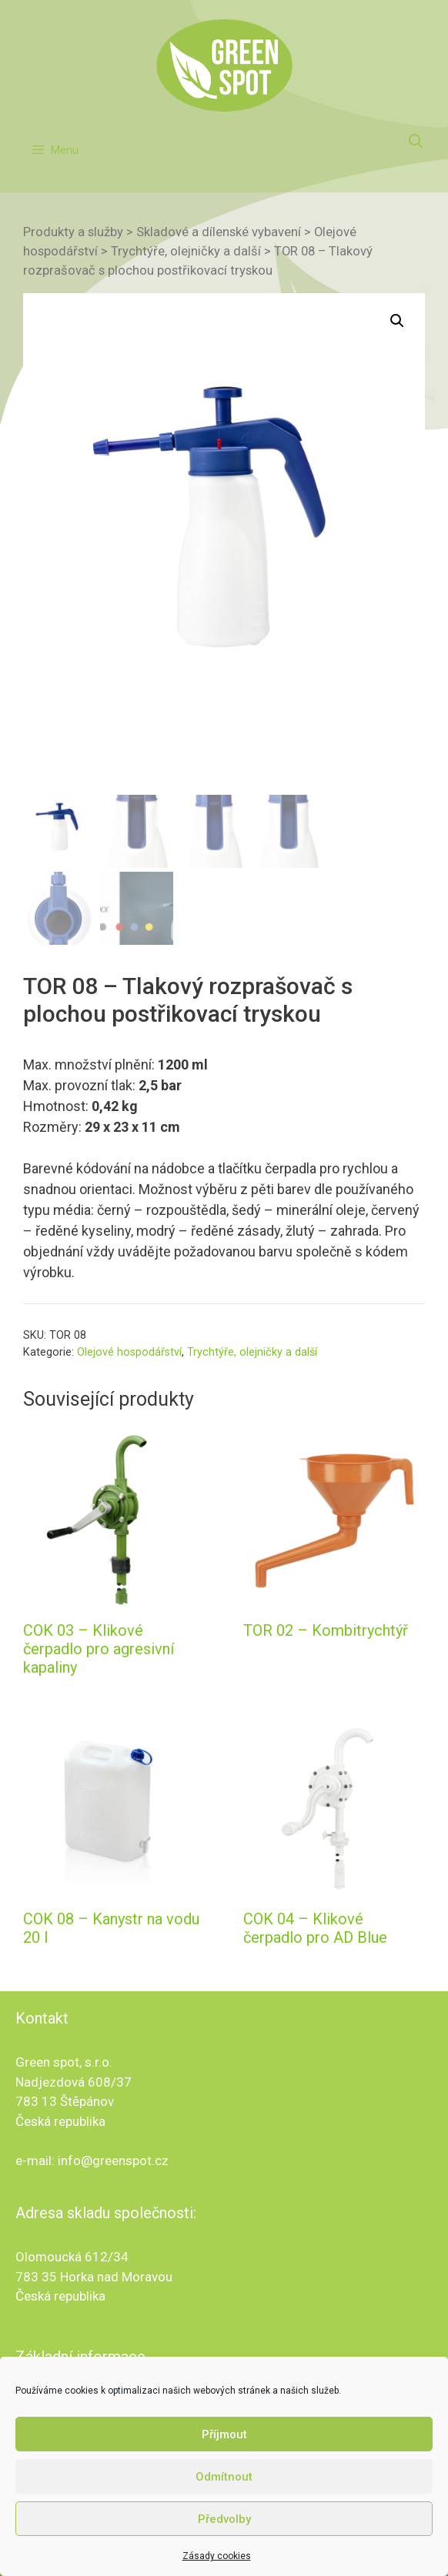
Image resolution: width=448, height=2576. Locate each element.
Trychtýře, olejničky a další (186, 251)
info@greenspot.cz (113, 2160)
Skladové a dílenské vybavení (218, 232)
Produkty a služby (73, 232)
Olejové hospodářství (129, 1352)
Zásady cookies (216, 2569)
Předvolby (224, 2532)
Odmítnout (224, 2490)
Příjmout (224, 2447)
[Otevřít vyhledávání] (416, 141)
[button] (397, 321)
